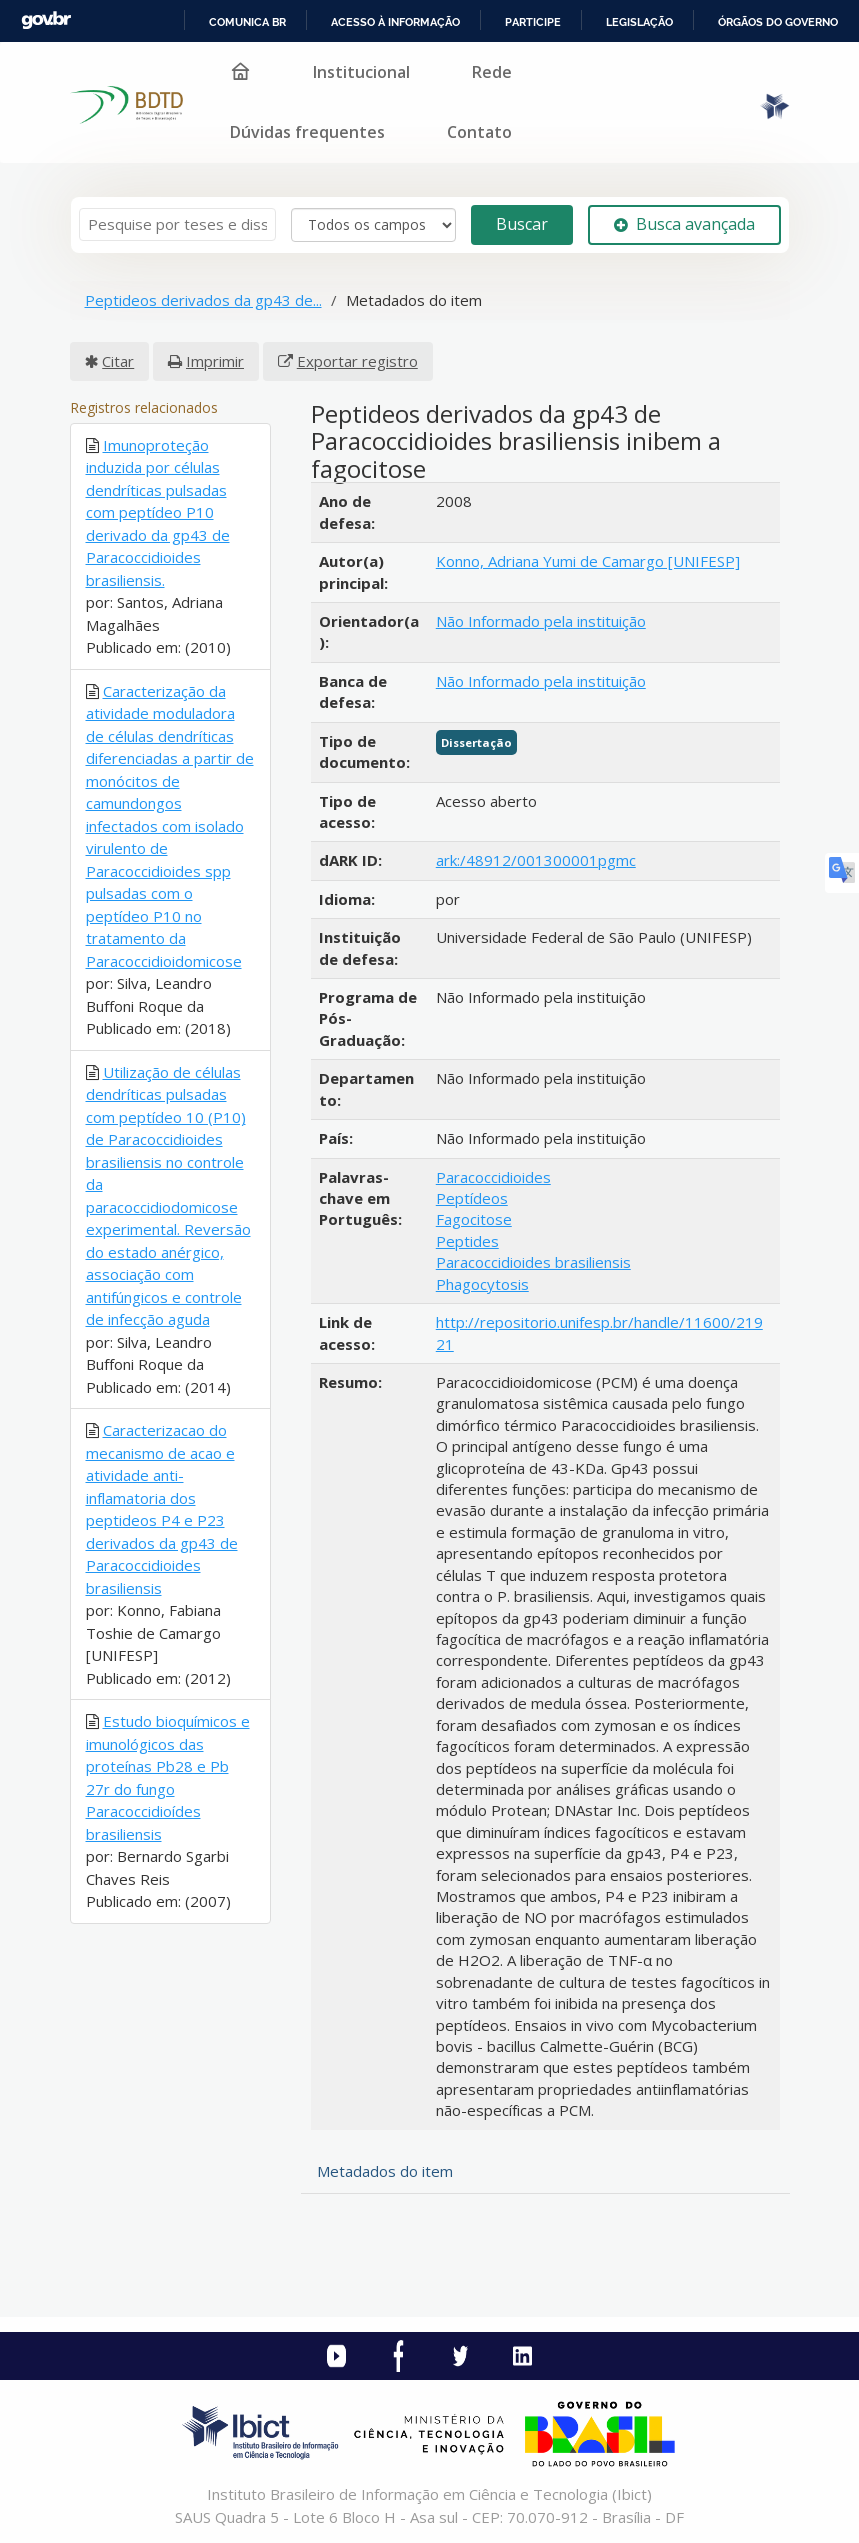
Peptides (467, 1241)
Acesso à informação (395, 22)
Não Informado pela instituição (541, 621)
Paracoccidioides (493, 1177)
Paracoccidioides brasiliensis (533, 1262)
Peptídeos (472, 1198)
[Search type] (373, 225)
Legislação (639, 22)
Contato (479, 132)
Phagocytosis (482, 1284)
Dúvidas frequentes (307, 132)
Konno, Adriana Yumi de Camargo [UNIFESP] (588, 561)
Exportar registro (357, 361)
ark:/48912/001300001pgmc (536, 860)
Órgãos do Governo (778, 22)
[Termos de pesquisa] (177, 224)
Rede (492, 72)
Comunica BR (247, 22)
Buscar (522, 224)
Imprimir (215, 361)
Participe (533, 22)
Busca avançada (684, 224)
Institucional (361, 72)
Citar (118, 361)
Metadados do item (385, 2171)
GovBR (46, 20)
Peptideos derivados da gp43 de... (203, 300)
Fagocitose (474, 1219)
